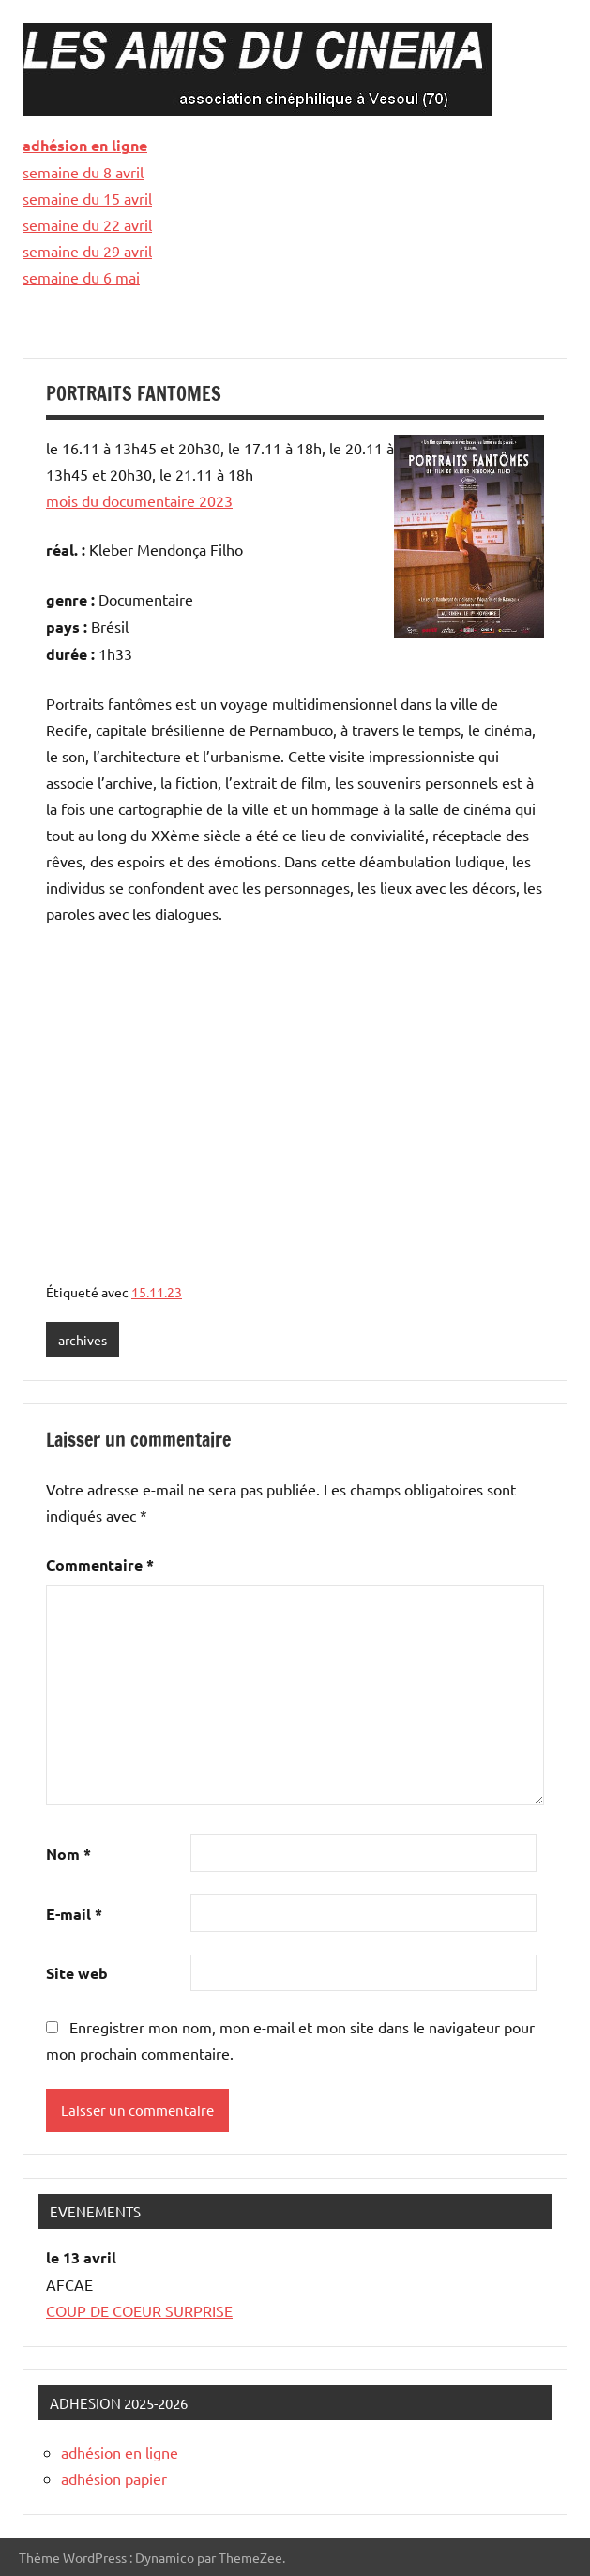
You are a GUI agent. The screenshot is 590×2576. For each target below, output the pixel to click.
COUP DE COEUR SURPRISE (139, 2310)
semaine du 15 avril (87, 198)
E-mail (74, 1914)
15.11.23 (156, 1291)
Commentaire (100, 1564)
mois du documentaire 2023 (139, 500)
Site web (77, 1973)
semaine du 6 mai (81, 277)
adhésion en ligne (85, 145)
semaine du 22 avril (87, 224)
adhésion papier (114, 2478)
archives (82, 1339)
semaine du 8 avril (83, 171)
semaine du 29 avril (87, 250)
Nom (68, 1853)
